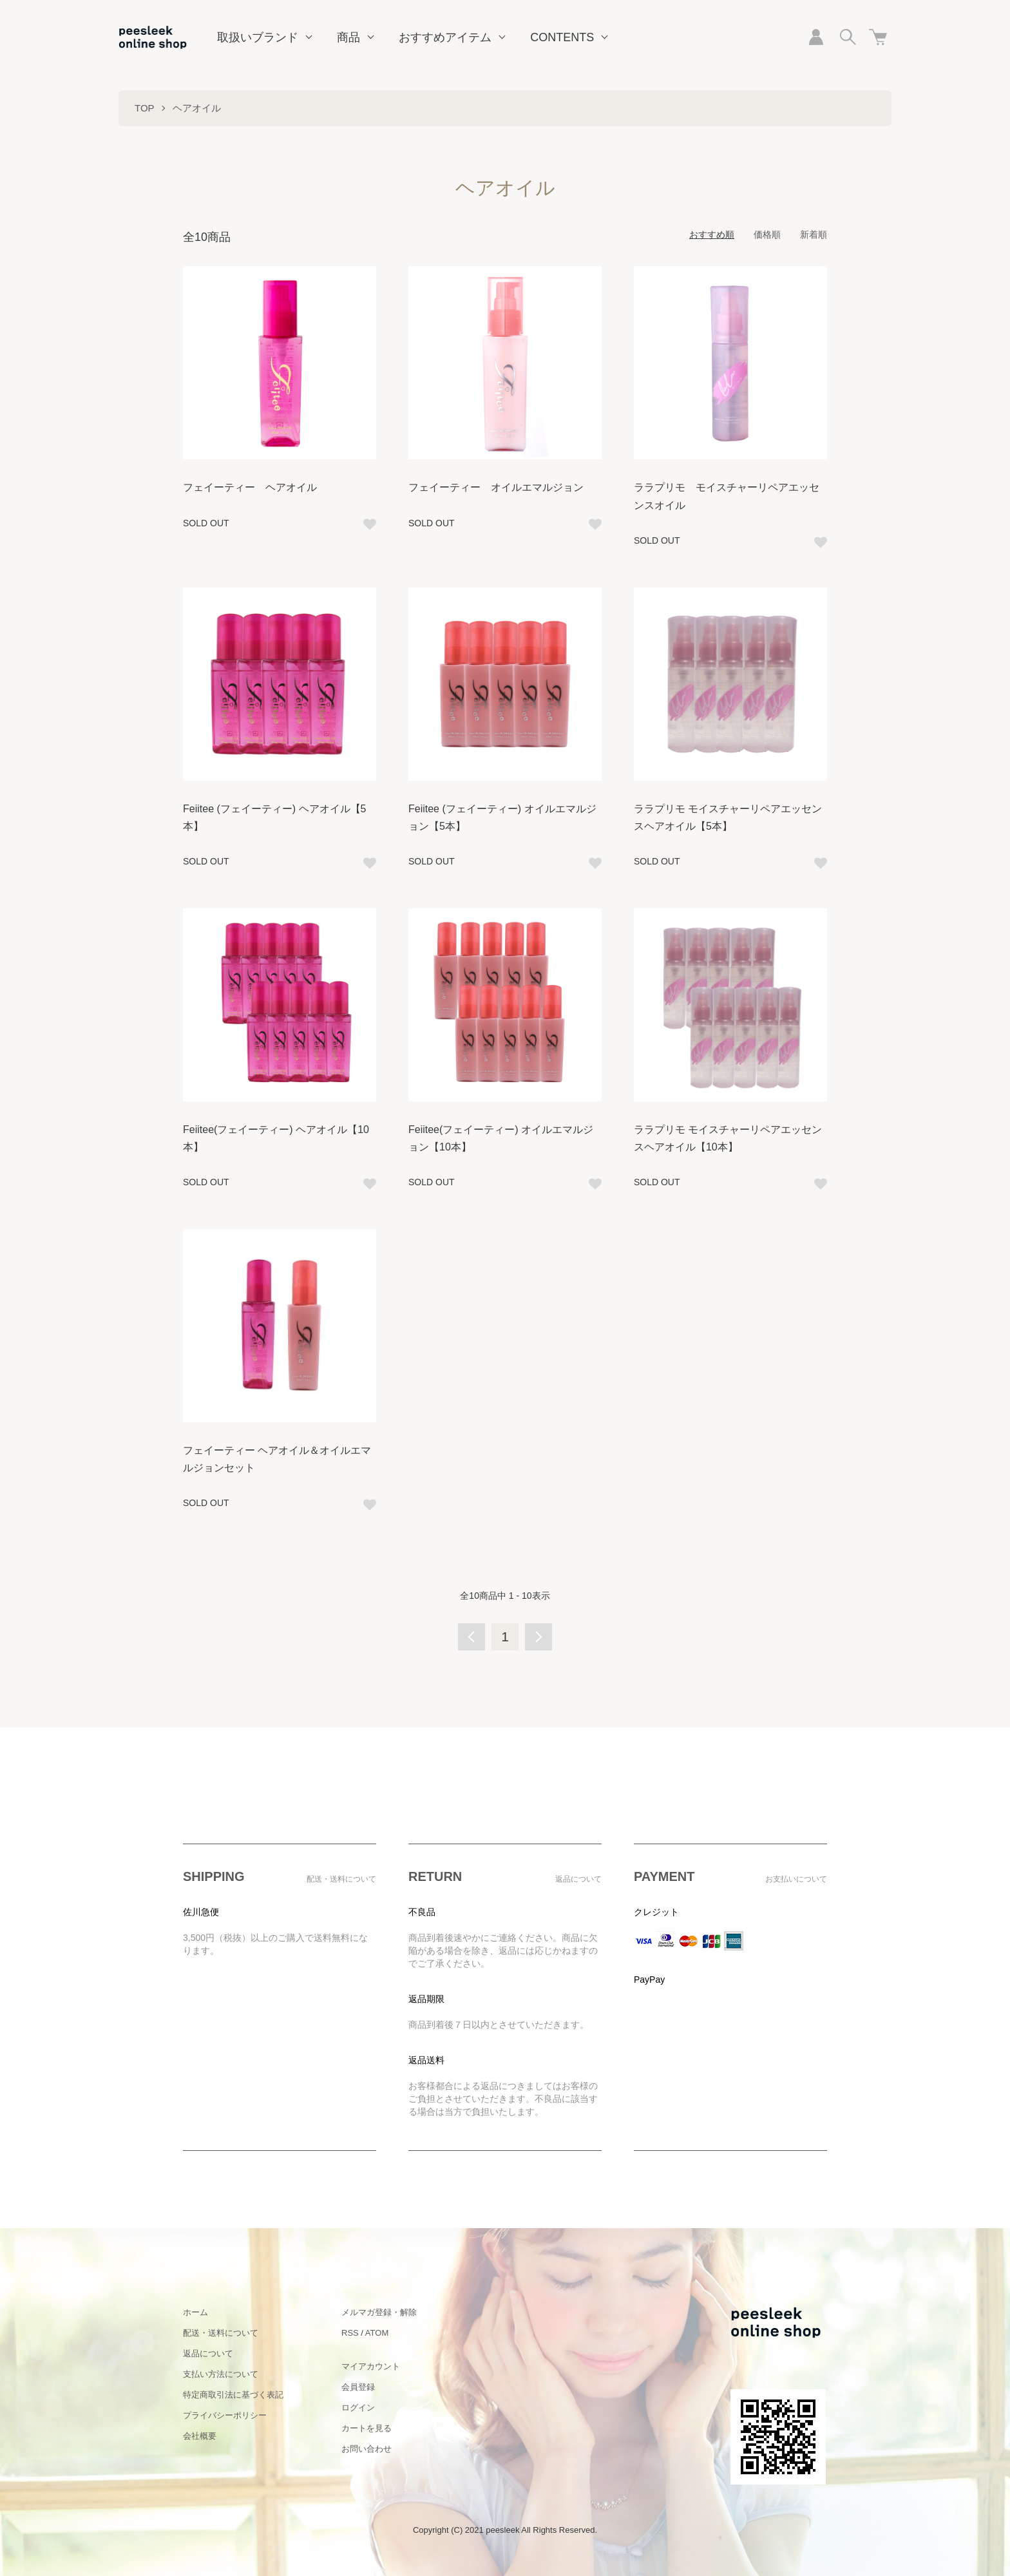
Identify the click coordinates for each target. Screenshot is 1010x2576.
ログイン (358, 2407)
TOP (145, 107)
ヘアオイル (197, 107)
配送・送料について (220, 2333)
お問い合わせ (366, 2449)
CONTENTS (562, 37)
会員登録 (358, 2387)
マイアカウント (370, 2366)
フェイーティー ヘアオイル (250, 487)
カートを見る (366, 2428)
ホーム (195, 2312)
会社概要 (199, 2436)
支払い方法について (220, 2374)
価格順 (767, 234)
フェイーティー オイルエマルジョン (496, 487)
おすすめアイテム (445, 37)
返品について (208, 2353)
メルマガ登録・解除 (379, 2312)
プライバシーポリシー (225, 2415)
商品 (348, 37)
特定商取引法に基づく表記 (233, 2394)
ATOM (376, 2333)
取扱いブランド (257, 37)
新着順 (813, 234)
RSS (350, 2333)
